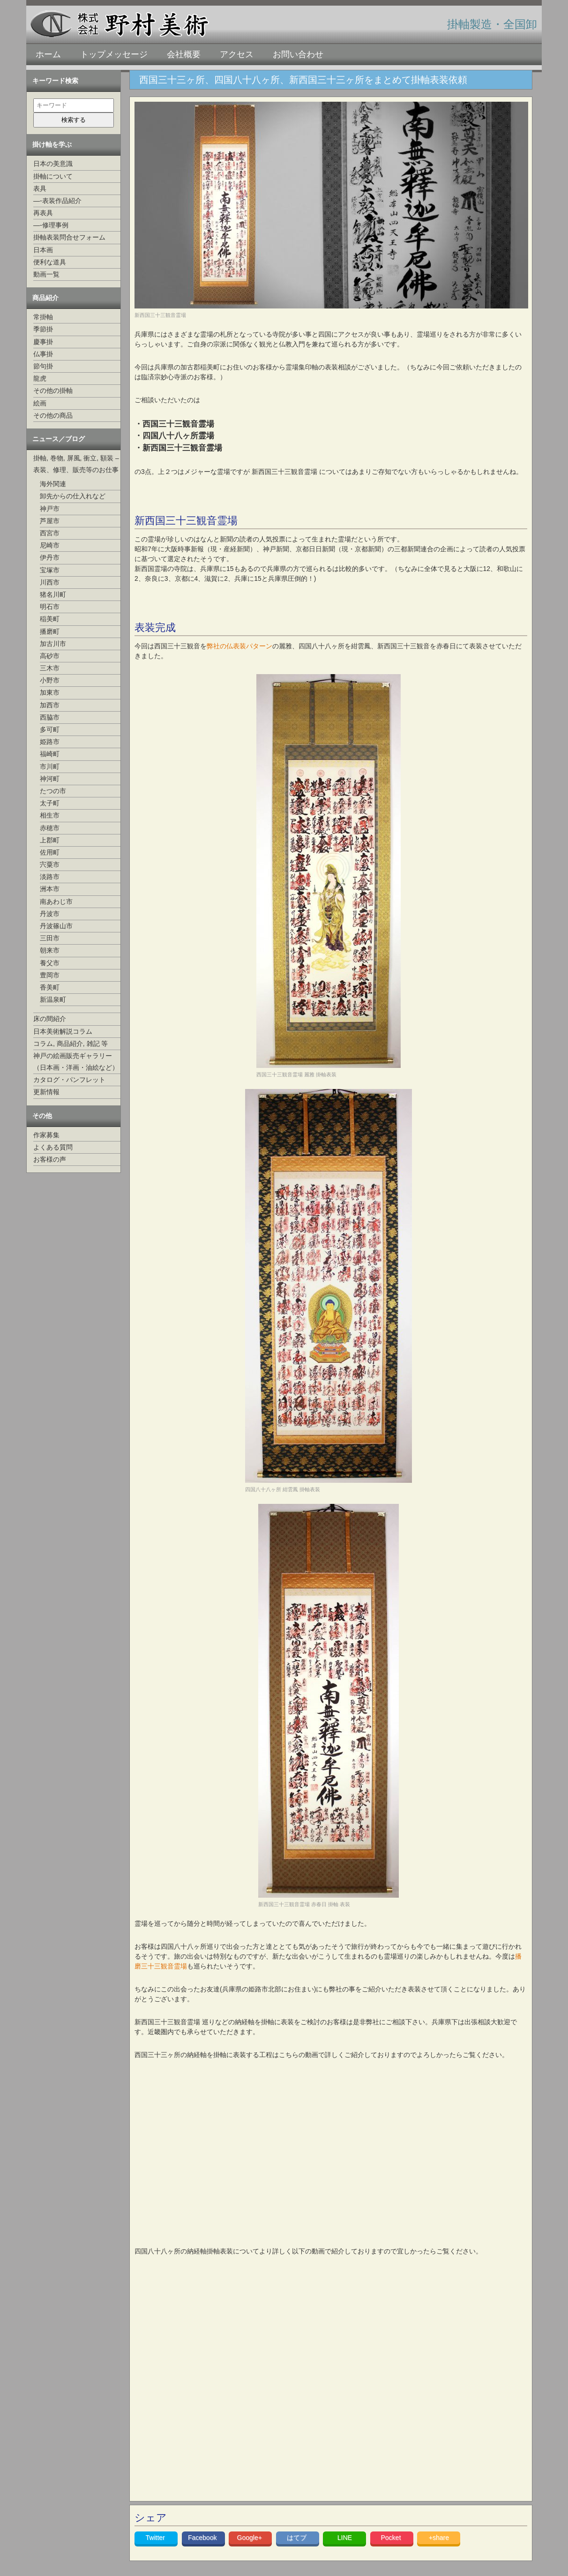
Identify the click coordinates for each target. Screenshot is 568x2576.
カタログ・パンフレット (69, 1079)
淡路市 (50, 876)
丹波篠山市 (56, 926)
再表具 (43, 213)
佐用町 (50, 852)
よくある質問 (53, 1147)
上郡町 (50, 840)
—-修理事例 (50, 225)
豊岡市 (50, 975)
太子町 (50, 803)
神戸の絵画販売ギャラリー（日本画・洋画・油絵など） (76, 1061)
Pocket (392, 2537)
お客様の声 (49, 1159)
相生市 (50, 815)
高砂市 (50, 656)
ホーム (48, 54)
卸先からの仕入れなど (72, 496)
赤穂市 (50, 828)
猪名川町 (53, 594)
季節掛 (43, 329)
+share (439, 2537)
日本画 (43, 250)
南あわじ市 (56, 901)
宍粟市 (50, 864)
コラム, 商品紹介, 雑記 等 (70, 1043)
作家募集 (46, 1135)
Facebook (203, 2537)
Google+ (250, 2537)
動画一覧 (46, 274)
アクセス (237, 54)
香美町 (50, 987)
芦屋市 (50, 521)
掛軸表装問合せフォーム (69, 237)
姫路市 (50, 741)
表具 (39, 188)
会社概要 (184, 54)
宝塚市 (50, 570)
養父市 (50, 963)
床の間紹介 (49, 1018)
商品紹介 (45, 297)
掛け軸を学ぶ (52, 144)
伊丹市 (50, 557)
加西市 (50, 705)
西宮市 (50, 533)
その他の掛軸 (53, 390)
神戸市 (50, 508)
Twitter (156, 2537)
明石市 (50, 606)
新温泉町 (53, 999)
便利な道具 (49, 262)
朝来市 (50, 950)
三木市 (50, 668)
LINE (344, 2537)
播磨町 (50, 631)
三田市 (50, 938)
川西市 (50, 582)
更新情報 (46, 1092)
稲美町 (50, 619)
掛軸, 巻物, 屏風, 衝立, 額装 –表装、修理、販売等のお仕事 (76, 463)
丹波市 (50, 913)
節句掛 (43, 366)
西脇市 (50, 717)
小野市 (50, 680)
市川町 (50, 766)
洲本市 (50, 889)
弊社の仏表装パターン (239, 646)
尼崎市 (50, 545)
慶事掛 (43, 341)
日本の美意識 (53, 163)
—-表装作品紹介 (57, 200)
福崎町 (50, 754)
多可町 (50, 729)
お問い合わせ (298, 54)
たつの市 (53, 791)
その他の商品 (53, 415)
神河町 (50, 778)
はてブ (297, 2537)
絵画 (39, 403)
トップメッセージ (114, 54)
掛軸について (53, 176)
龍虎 (39, 378)
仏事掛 (43, 354)
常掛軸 (43, 317)
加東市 (50, 692)
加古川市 (53, 643)
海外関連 (53, 484)
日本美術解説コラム (62, 1031)
